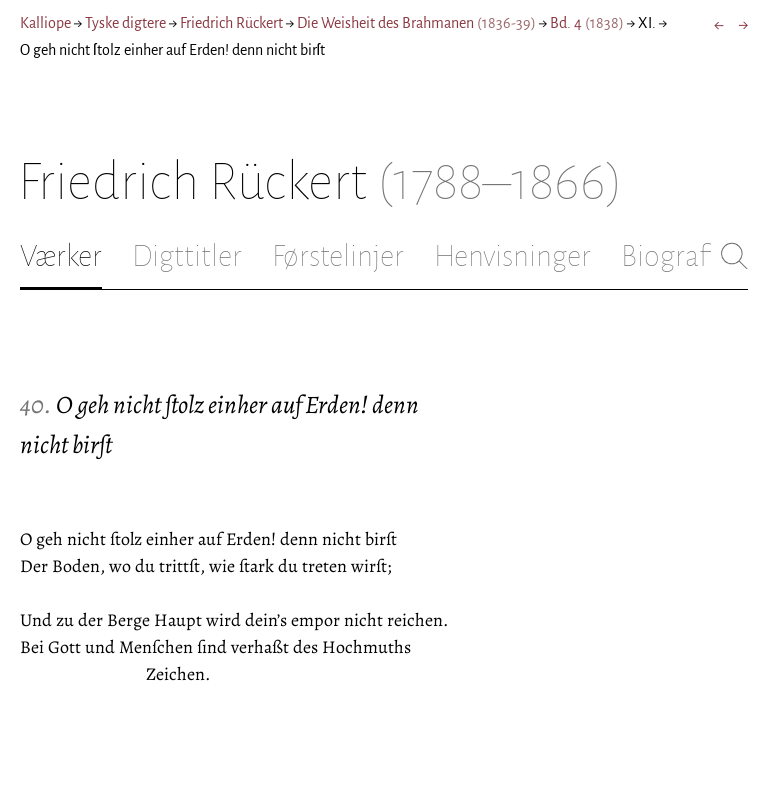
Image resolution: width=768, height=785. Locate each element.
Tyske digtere (125, 23)
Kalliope (45, 23)
